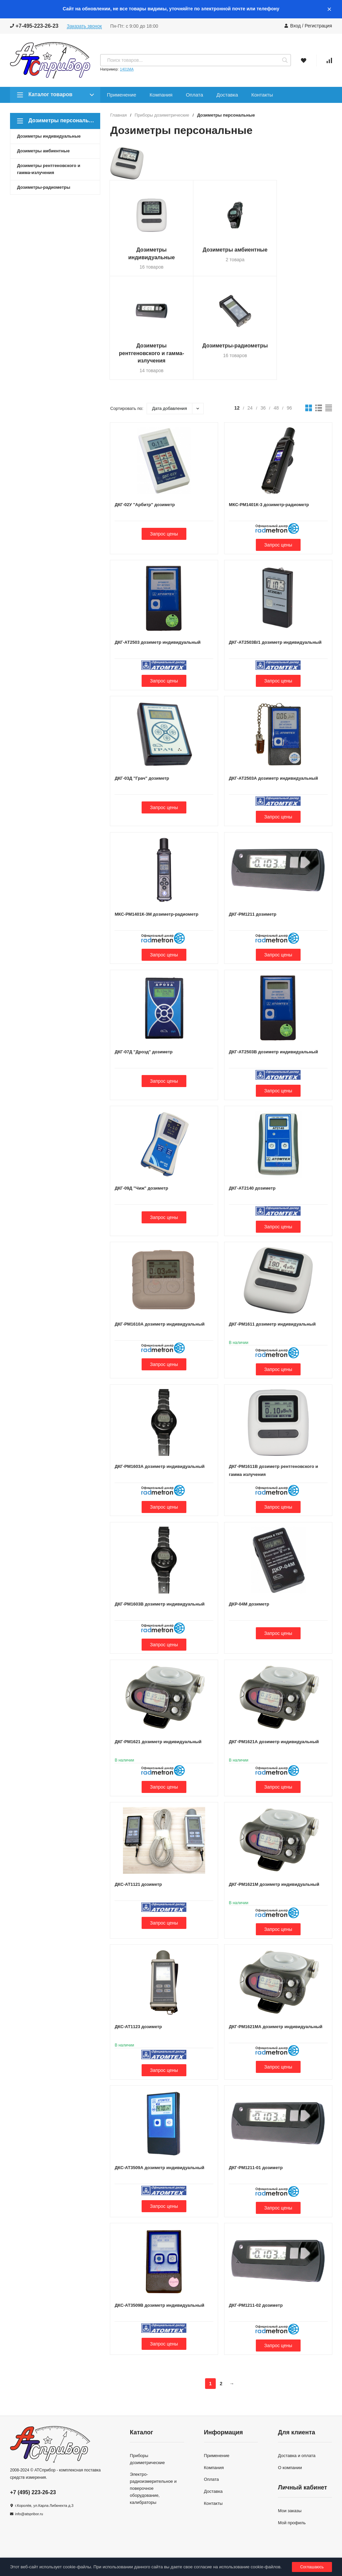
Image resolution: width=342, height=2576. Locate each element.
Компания (161, 95)
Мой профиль (292, 2532)
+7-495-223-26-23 (34, 26)
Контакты (262, 95)
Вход (295, 25)
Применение (121, 95)
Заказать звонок (84, 26)
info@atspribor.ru (29, 2523)
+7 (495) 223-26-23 (33, 2502)
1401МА (127, 69)
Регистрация (318, 25)
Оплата (194, 95)
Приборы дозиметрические (162, 115)
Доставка (227, 95)
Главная (118, 115)
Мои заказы (290, 2520)
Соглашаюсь (312, 2567)
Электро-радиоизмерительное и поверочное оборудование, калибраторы (153, 2497)
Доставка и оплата (296, 2464)
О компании (290, 2476)
